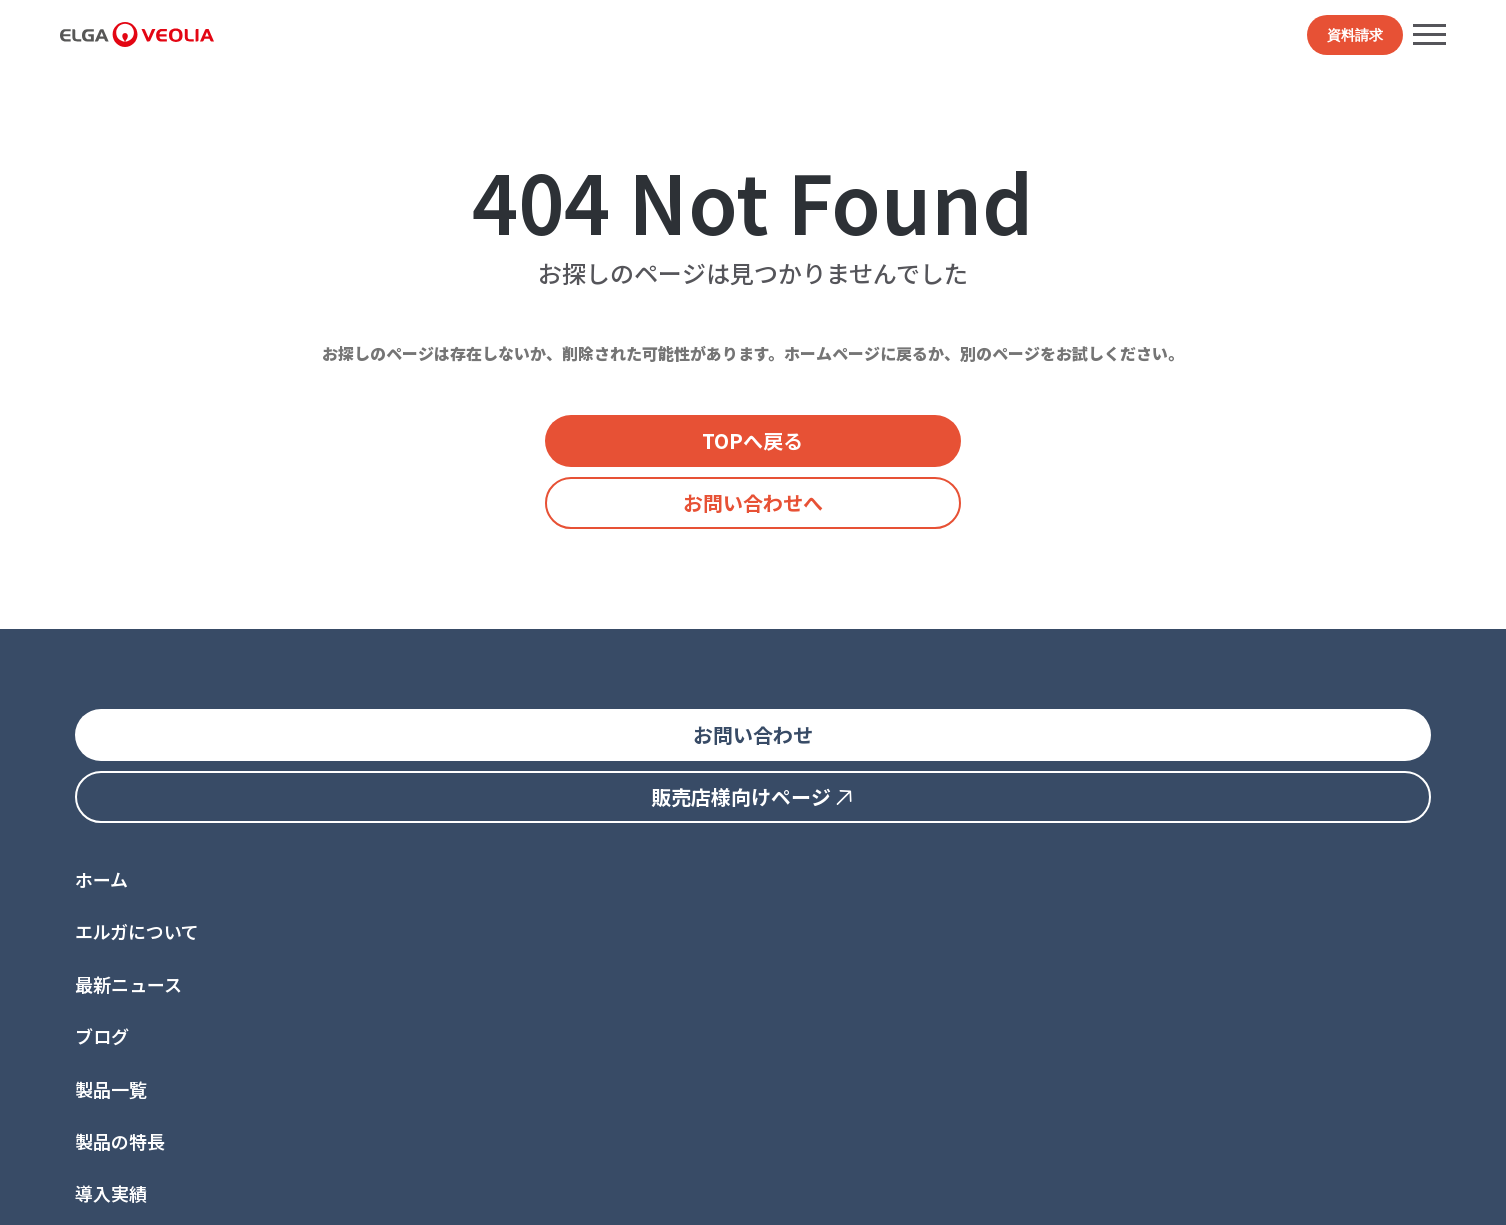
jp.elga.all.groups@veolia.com (165, 1090)
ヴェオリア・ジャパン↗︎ (388, 1163)
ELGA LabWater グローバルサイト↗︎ (175, 1163)
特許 (442, 1192)
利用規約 (248, 1192)
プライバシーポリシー (130, 1192)
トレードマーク (525, 1192)
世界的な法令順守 (352, 1192)
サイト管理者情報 (650, 1192)
